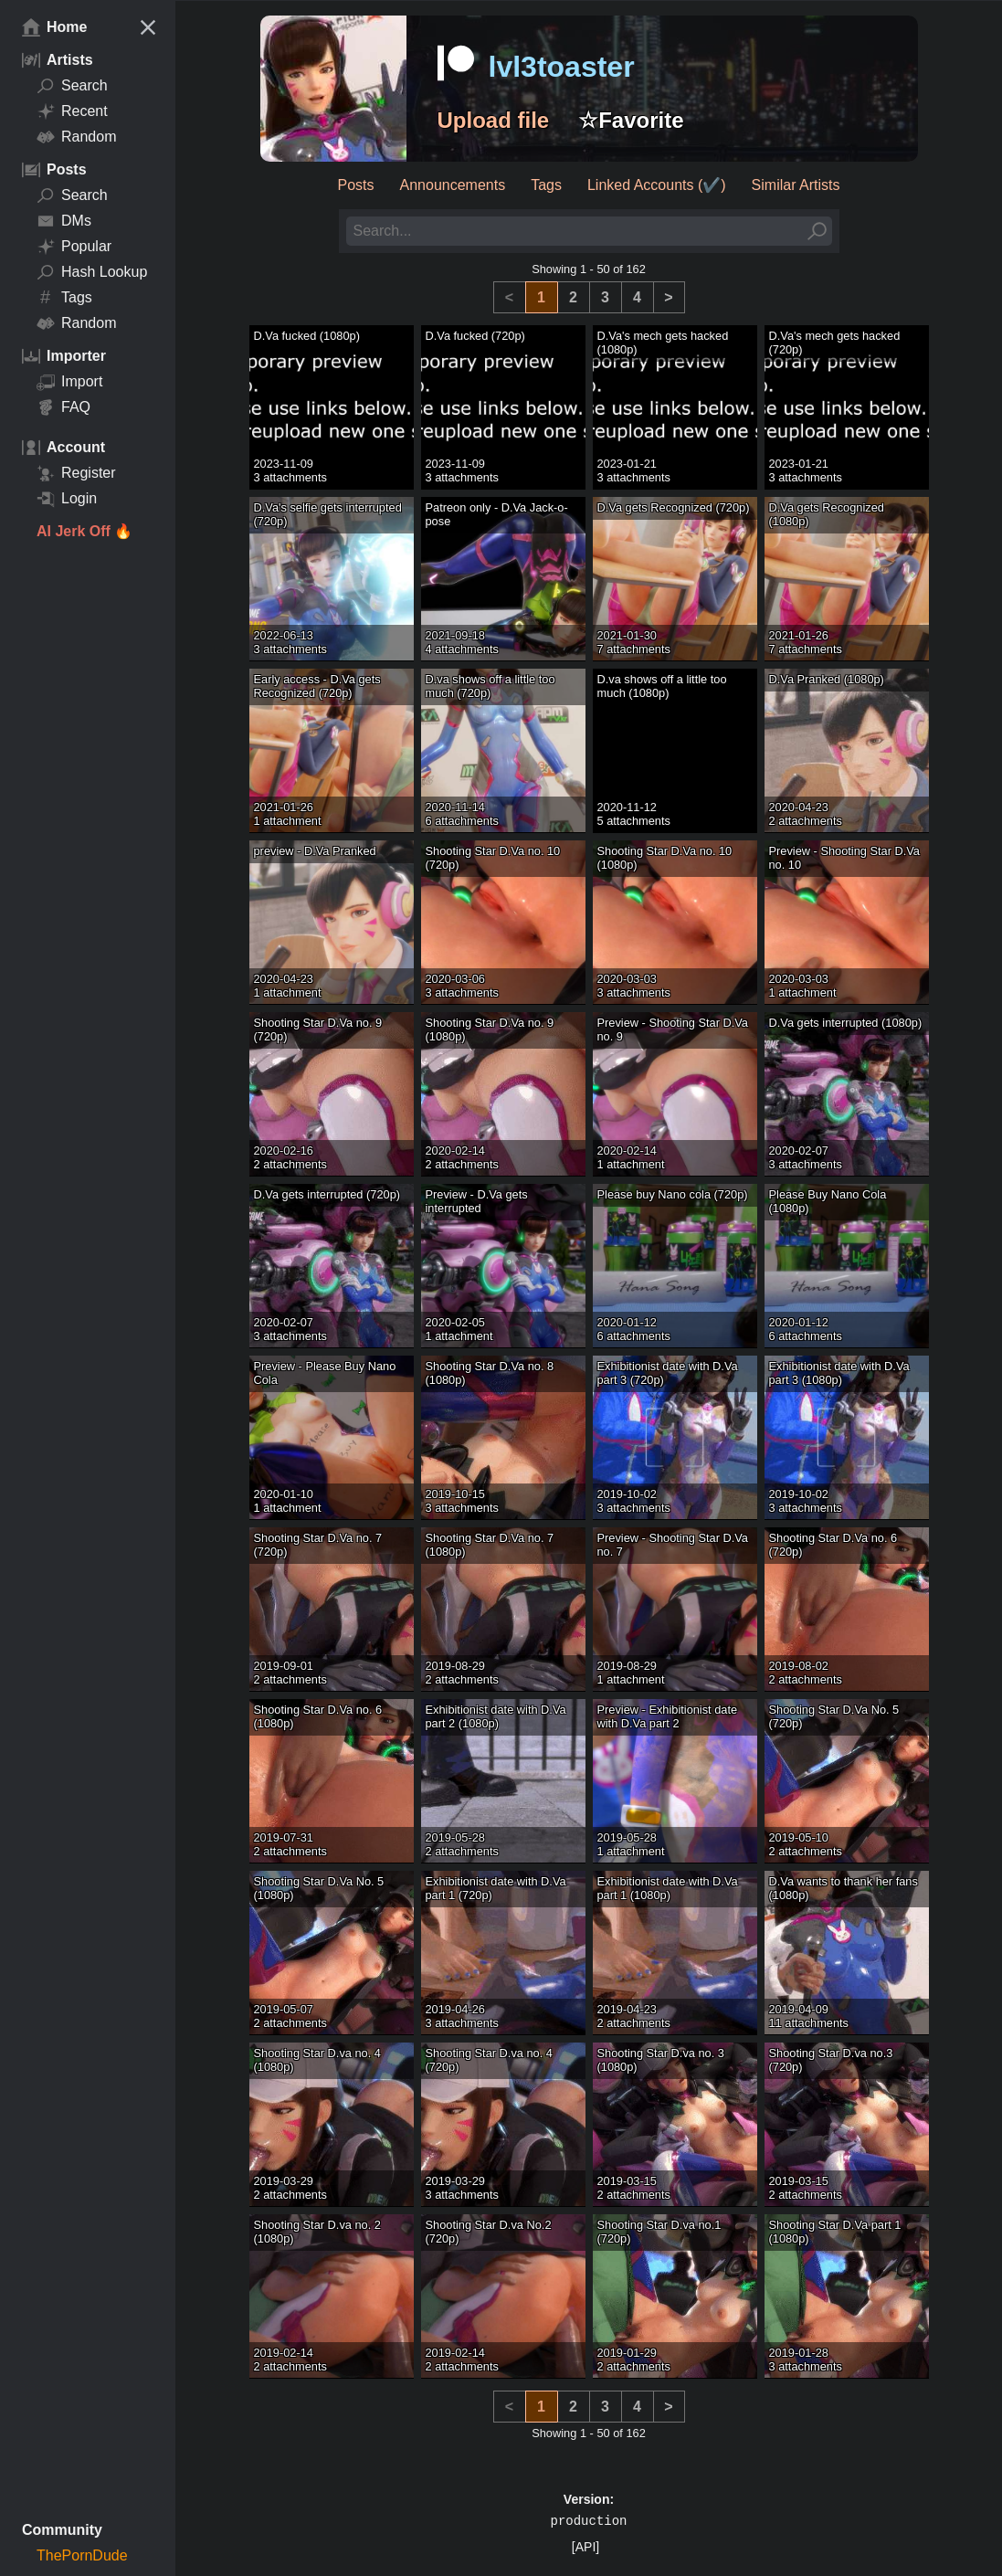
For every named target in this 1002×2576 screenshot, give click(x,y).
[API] (585, 2546)
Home (54, 27)
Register (76, 473)
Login (67, 499)
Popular (74, 247)
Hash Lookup (92, 272)
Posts (356, 185)
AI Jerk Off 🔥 (84, 531)
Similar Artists (796, 185)
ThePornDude (82, 2555)
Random (76, 137)
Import (69, 382)
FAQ (63, 407)
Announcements (453, 185)
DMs (64, 221)
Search (72, 86)
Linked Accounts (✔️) (656, 185)
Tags (64, 298)
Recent (72, 111)
